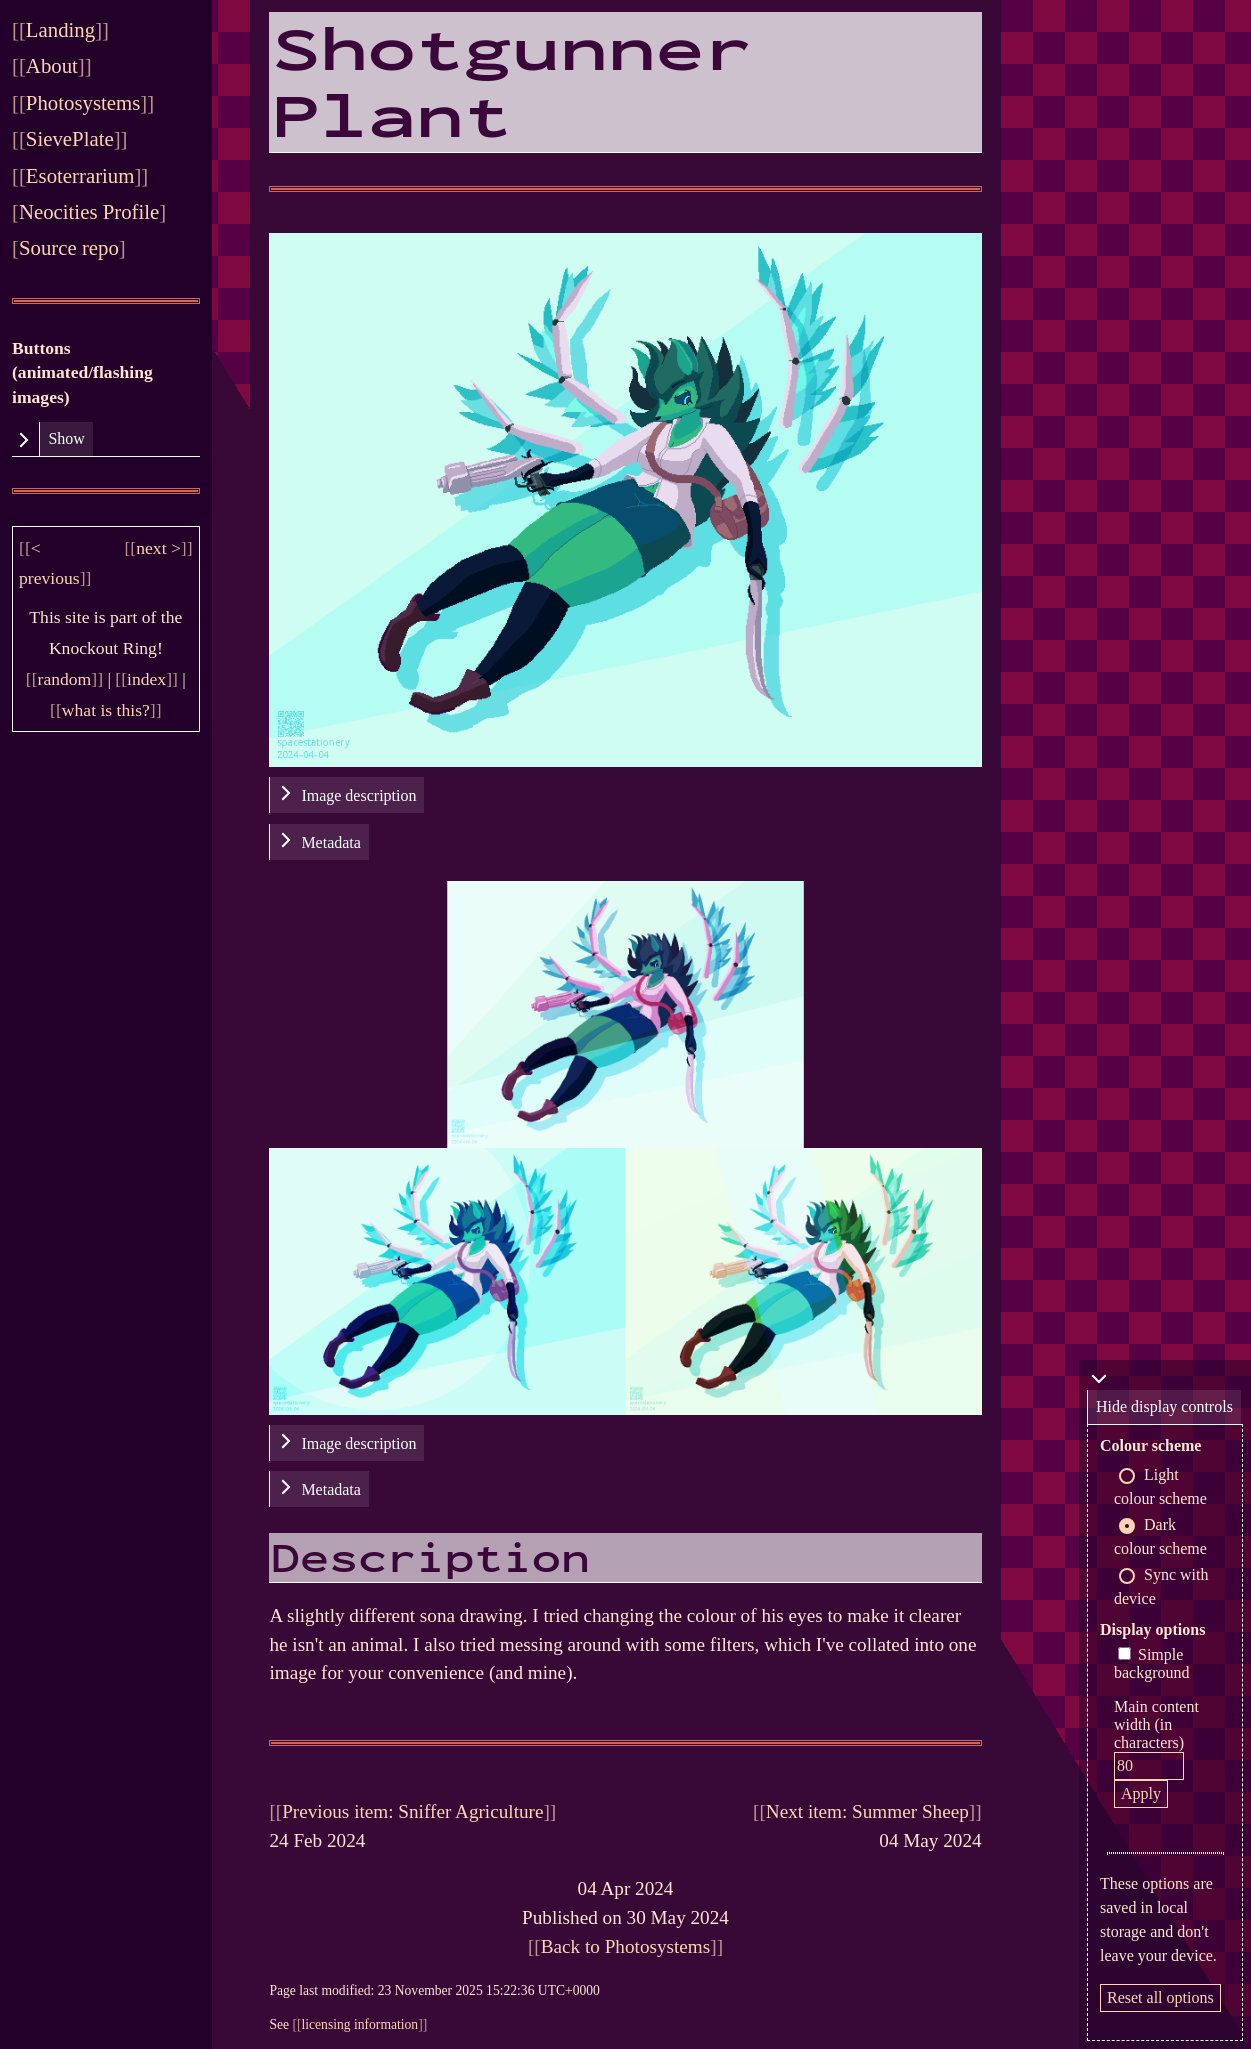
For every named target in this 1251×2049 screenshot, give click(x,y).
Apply (1141, 1793)
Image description (358, 795)
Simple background (1152, 1663)
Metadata (331, 842)
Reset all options (1160, 1997)
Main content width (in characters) (1156, 1724)
